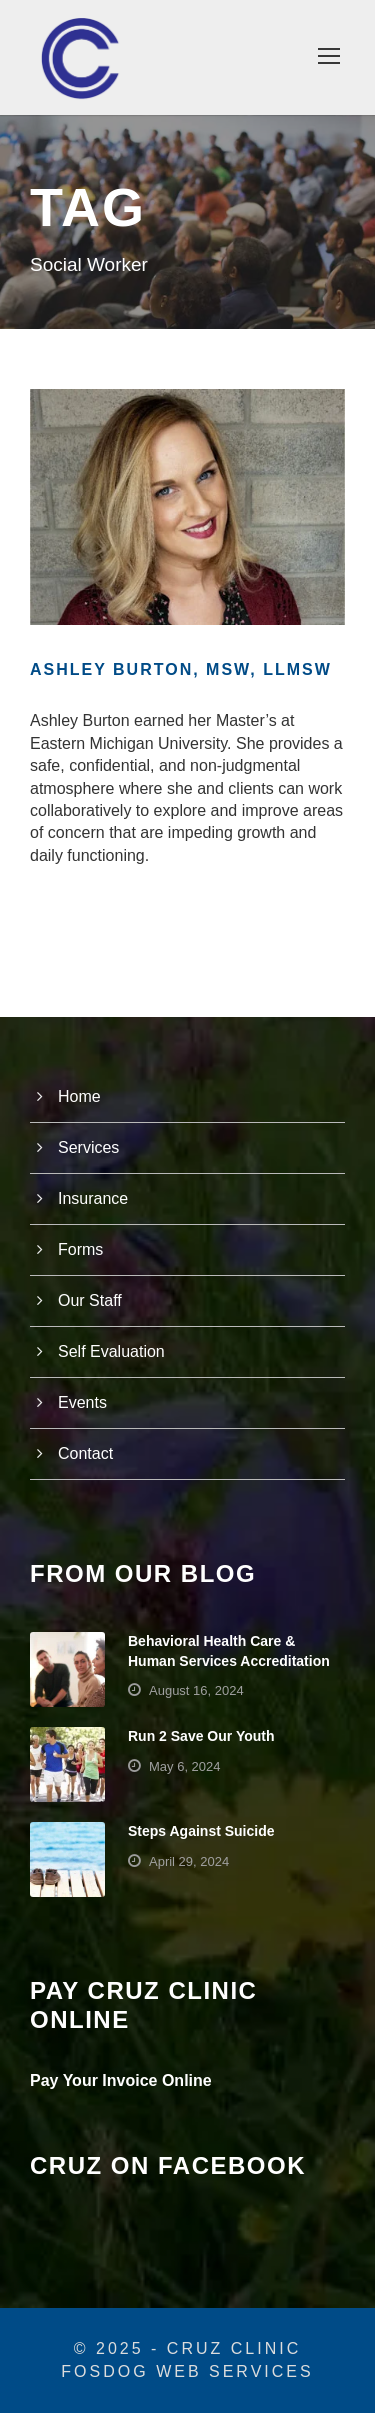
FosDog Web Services (187, 2371)
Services (88, 1147)
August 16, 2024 (196, 1690)
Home (79, 1096)
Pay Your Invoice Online (121, 2080)
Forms (80, 1249)
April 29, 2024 (189, 1861)
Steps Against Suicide (201, 1831)
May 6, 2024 (185, 1766)
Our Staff (90, 1300)
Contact (85, 1453)
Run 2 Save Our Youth (201, 1736)
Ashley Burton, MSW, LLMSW (181, 669)
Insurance (93, 1198)
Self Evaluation (111, 1351)
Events (82, 1402)
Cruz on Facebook (168, 2165)
